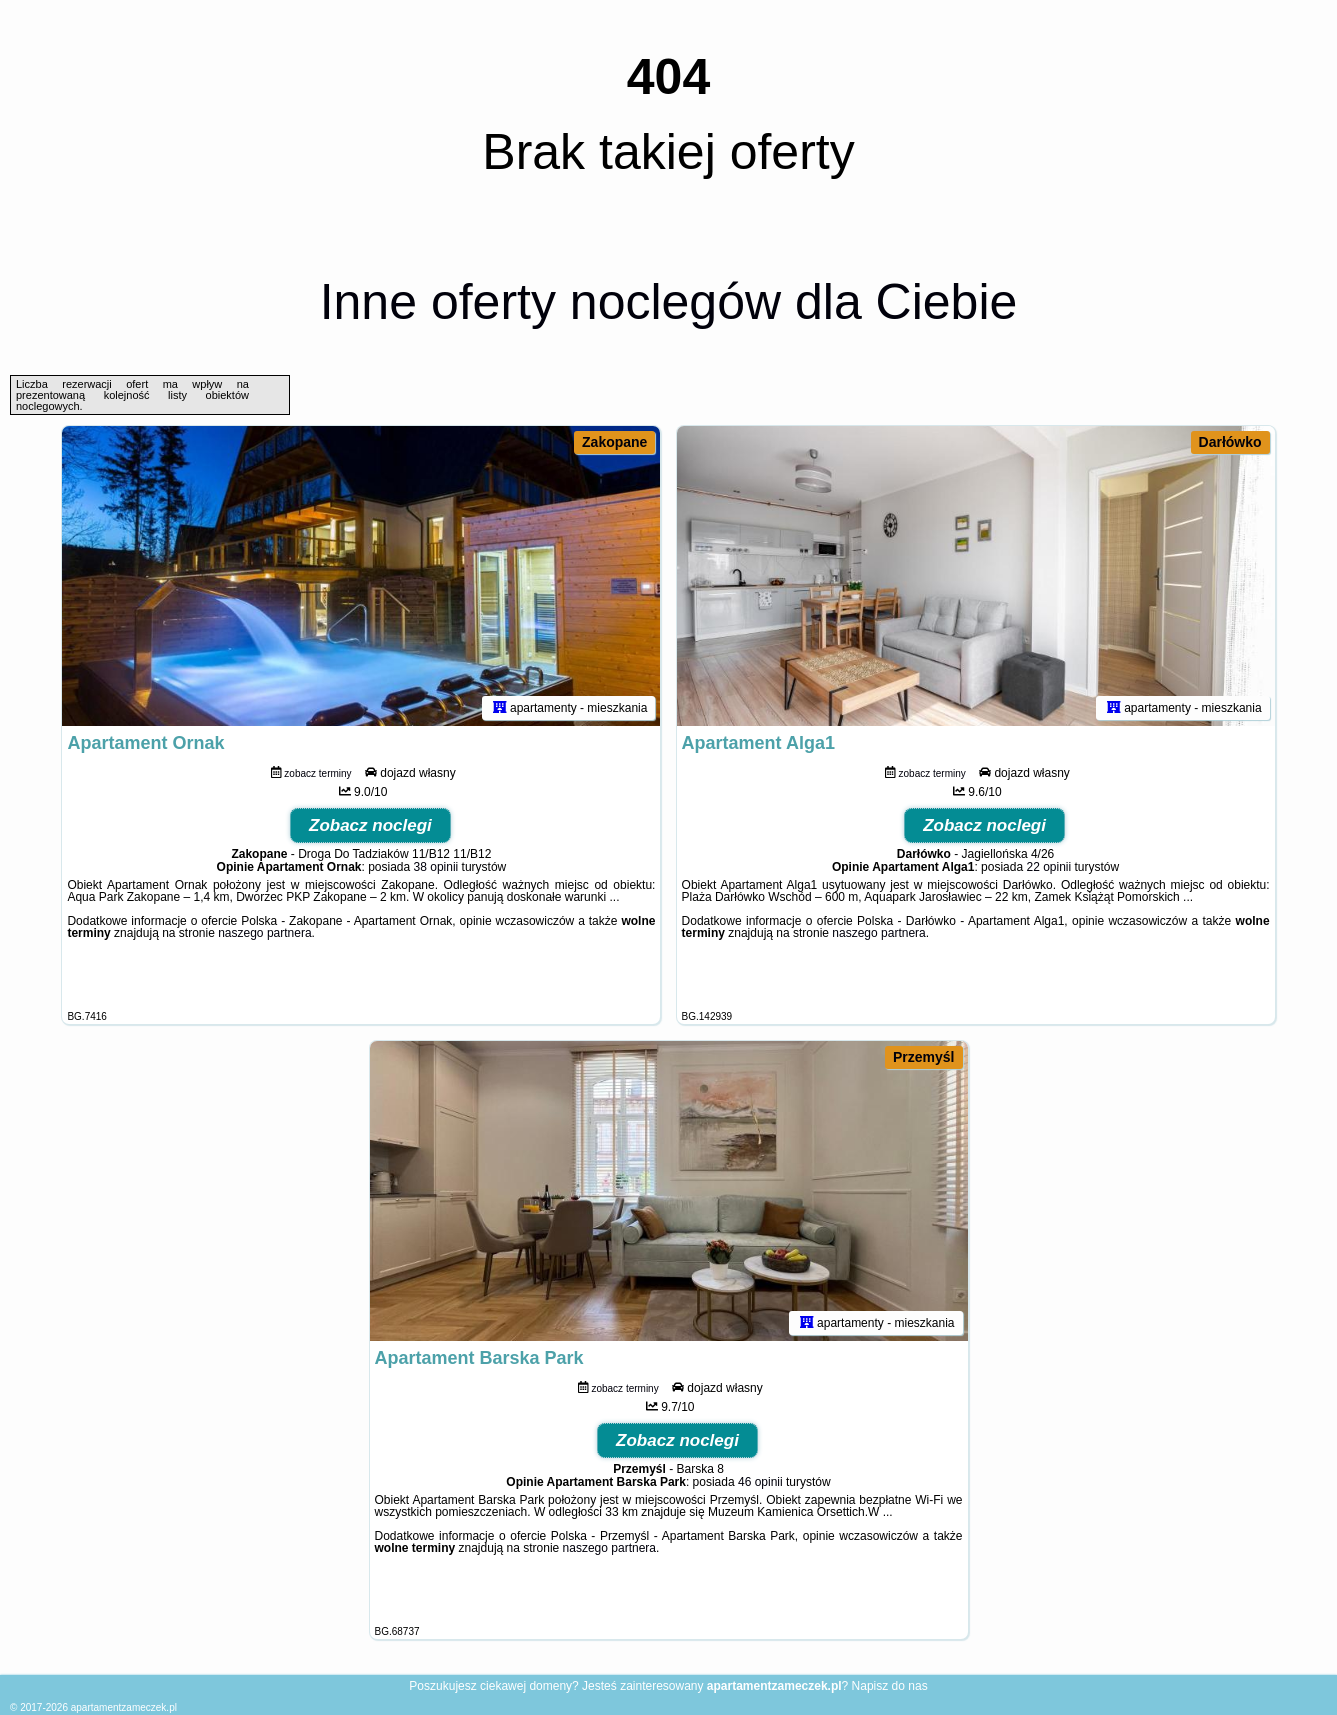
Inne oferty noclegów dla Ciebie (669, 302)
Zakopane (614, 442)
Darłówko (1230, 442)
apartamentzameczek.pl (124, 1707)
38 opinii (436, 867)
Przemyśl (923, 1057)
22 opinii (1048, 867)
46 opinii (760, 1482)
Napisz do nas (890, 1686)
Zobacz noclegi (370, 825)
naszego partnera (264, 933)
